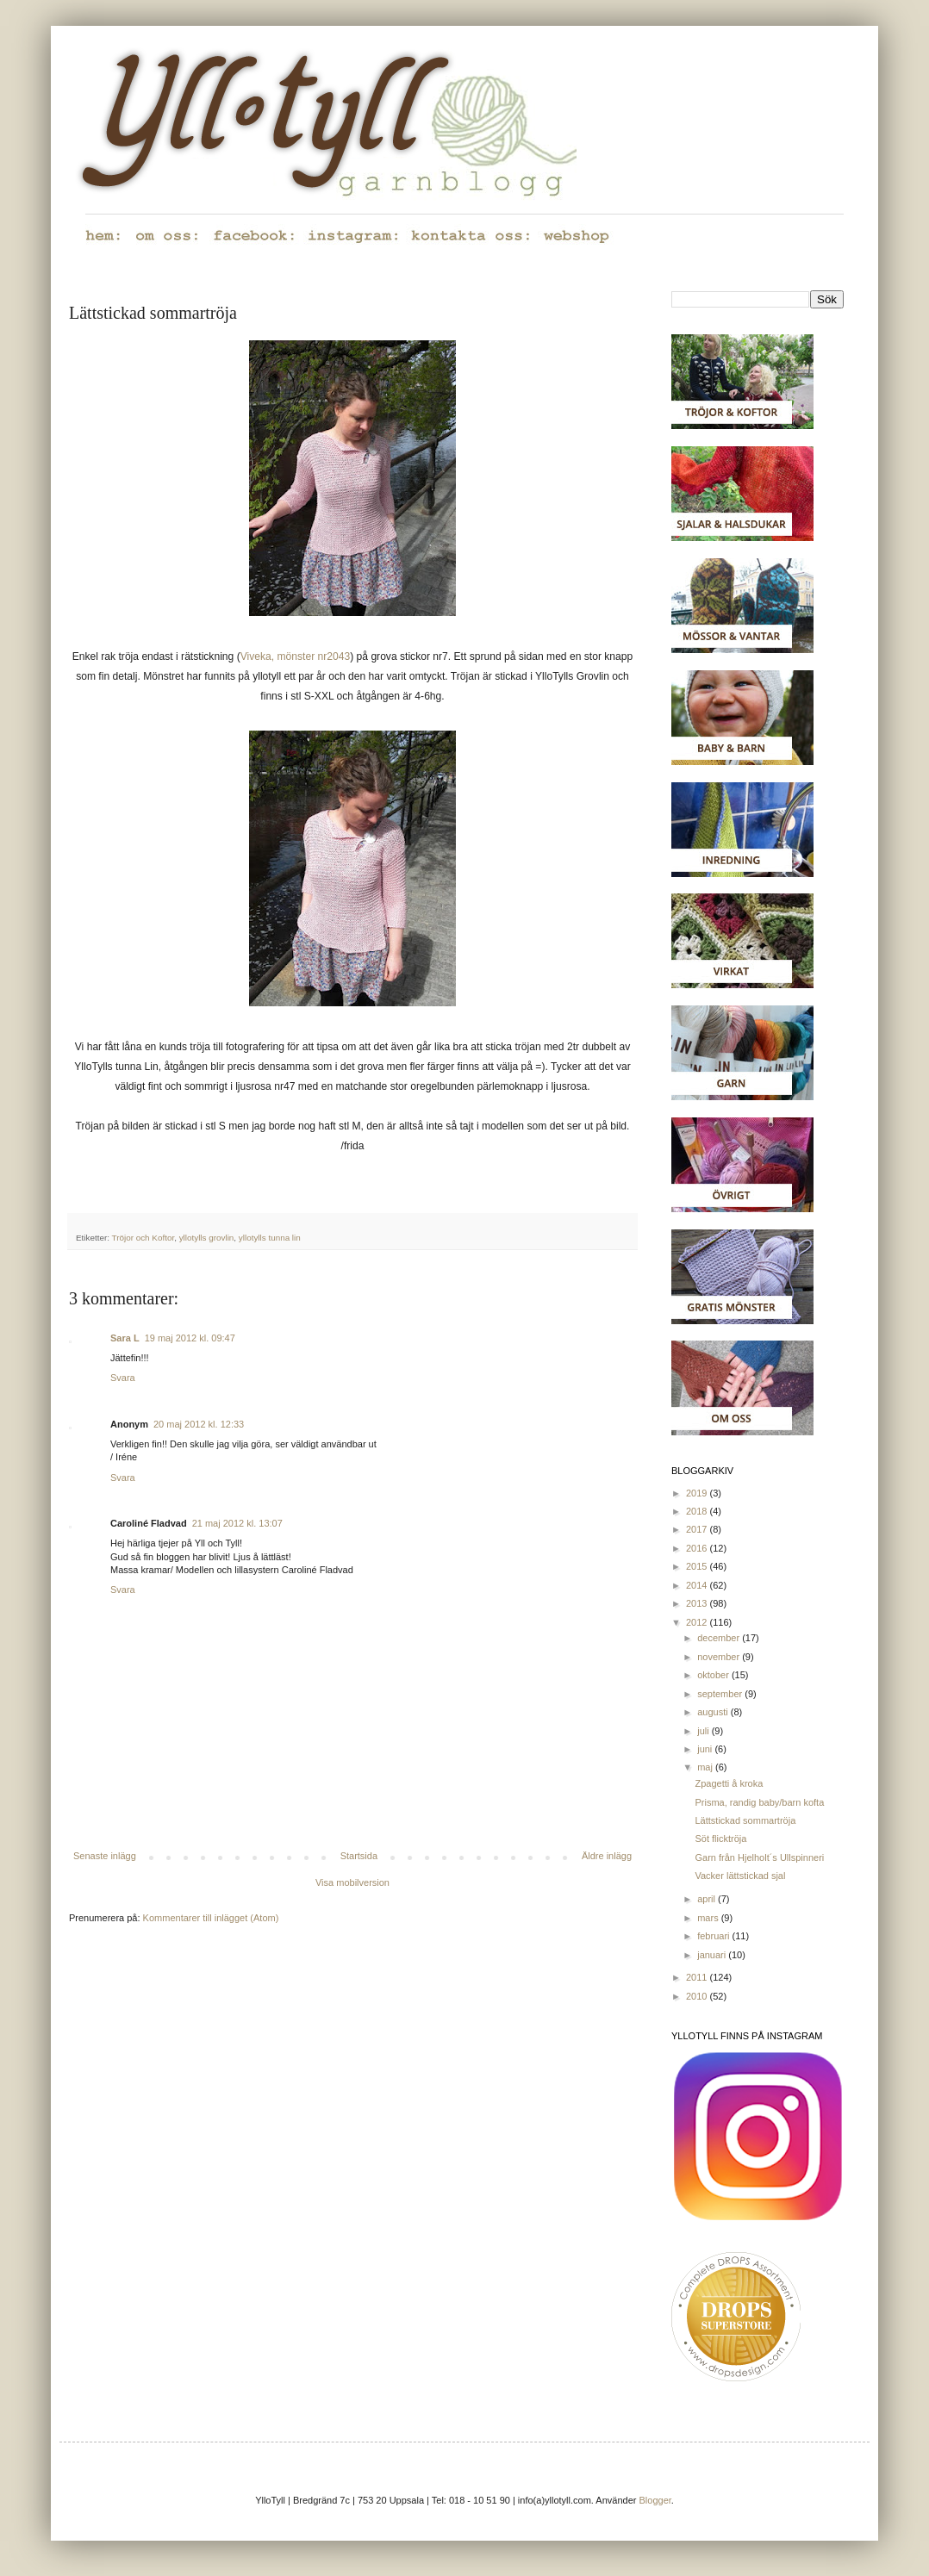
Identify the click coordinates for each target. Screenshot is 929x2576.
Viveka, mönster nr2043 (295, 656)
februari (714, 1936)
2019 (698, 1493)
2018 (698, 1511)
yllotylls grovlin (206, 1237)
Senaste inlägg (104, 1856)
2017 (698, 1529)
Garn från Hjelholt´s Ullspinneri (759, 1857)
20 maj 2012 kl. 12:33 (198, 1424)
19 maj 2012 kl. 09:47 (190, 1338)
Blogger (655, 2500)
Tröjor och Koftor (143, 1237)
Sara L (125, 1338)
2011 (698, 1977)
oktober (714, 1675)
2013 (698, 1603)
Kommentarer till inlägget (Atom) (211, 1918)
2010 (698, 1996)
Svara (122, 1377)
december (719, 1638)
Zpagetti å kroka (729, 1783)
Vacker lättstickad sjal (740, 1875)
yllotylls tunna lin (270, 1237)
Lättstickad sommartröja (745, 1820)
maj (706, 1767)
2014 (698, 1585)
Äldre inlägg (607, 1856)
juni (705, 1749)
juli (704, 1731)
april (707, 1899)
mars (709, 1918)
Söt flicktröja (720, 1838)
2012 (698, 1622)
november (719, 1657)
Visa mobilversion (352, 1882)
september (721, 1694)
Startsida (358, 1856)
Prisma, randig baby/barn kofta (759, 1802)
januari (712, 1955)
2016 (698, 1548)
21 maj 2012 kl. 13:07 (237, 1523)
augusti (714, 1712)
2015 (698, 1566)
